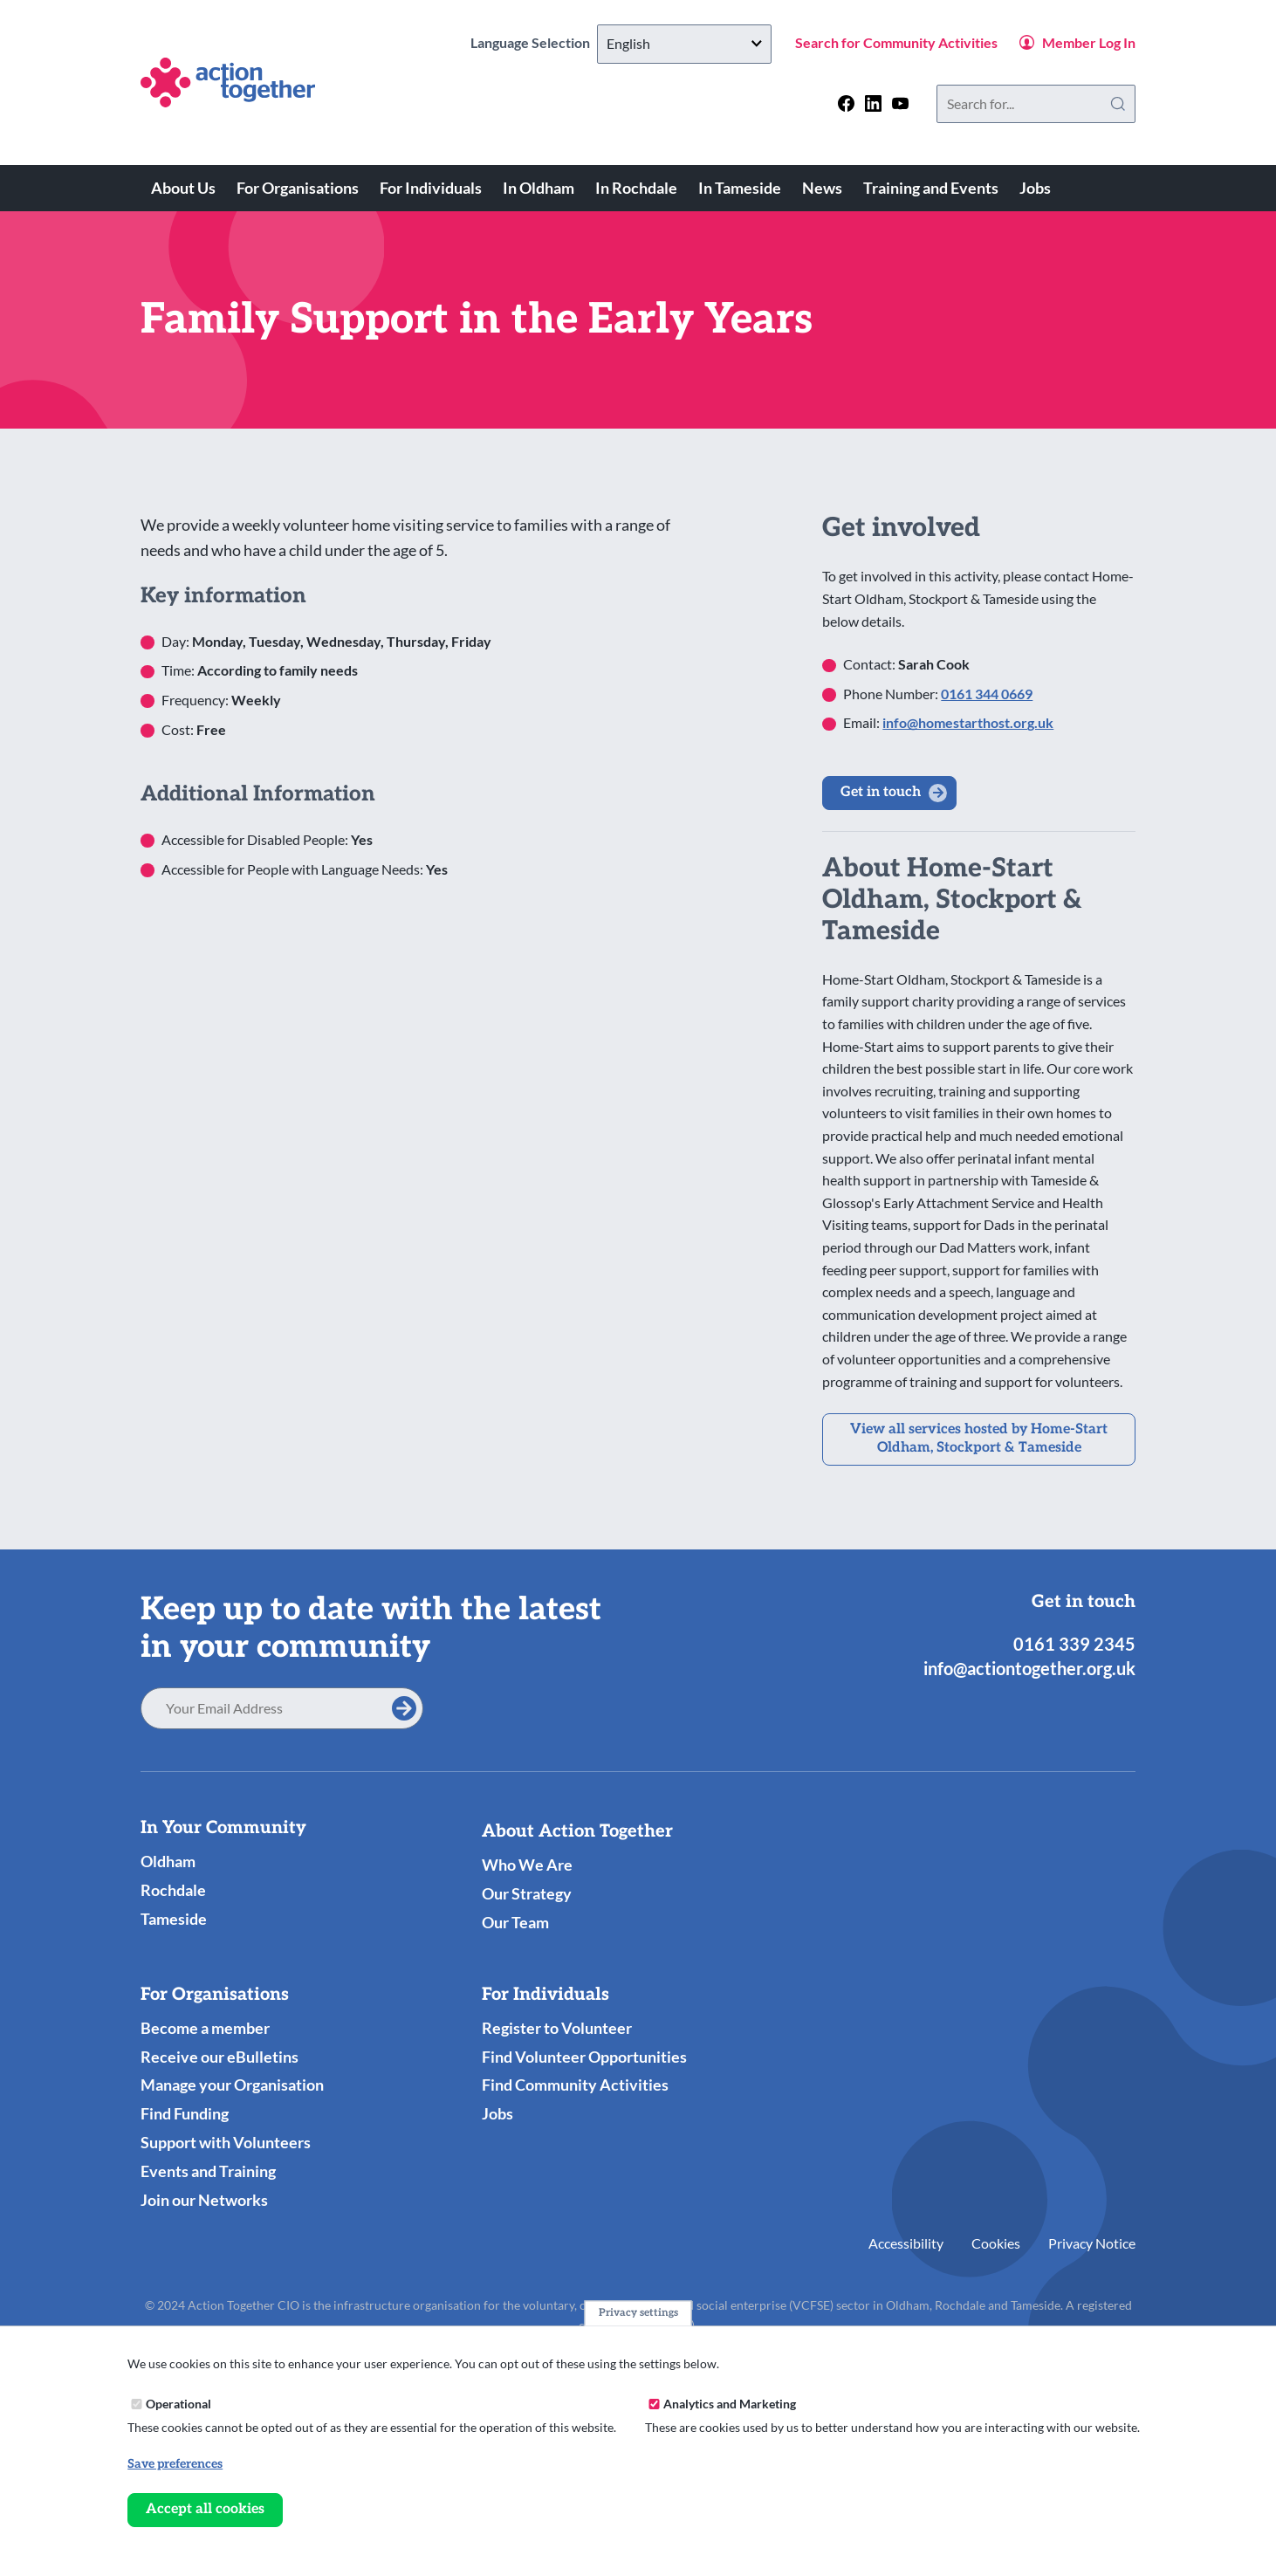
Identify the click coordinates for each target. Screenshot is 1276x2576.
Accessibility (905, 2243)
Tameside (174, 1918)
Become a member (205, 2027)
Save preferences (175, 2463)
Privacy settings (638, 2312)
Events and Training (208, 2171)
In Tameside (739, 187)
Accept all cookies (205, 2509)
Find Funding (185, 2113)
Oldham (168, 1861)
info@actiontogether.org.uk (1029, 1668)
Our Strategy (527, 1893)
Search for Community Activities (896, 42)
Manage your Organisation (232, 2084)
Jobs (1035, 187)
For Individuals (431, 187)
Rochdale (173, 1889)
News (822, 187)
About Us (183, 187)
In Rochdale (636, 187)
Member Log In (1088, 42)
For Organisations (298, 187)
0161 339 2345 (1074, 1643)
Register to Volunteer (557, 2027)
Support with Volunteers (226, 2142)
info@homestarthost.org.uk (967, 722)
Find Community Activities (575, 2084)
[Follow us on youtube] (900, 103)
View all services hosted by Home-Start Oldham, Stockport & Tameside (979, 1438)
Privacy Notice (1091, 2243)
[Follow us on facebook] (846, 103)
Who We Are (527, 1864)
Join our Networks (204, 2199)
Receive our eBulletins (219, 2056)
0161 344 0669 (986, 693)
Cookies (995, 2243)
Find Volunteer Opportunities (584, 2056)
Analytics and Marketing (729, 2403)
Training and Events (930, 187)
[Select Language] (684, 44)
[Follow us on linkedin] (873, 103)
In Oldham (538, 187)
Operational (178, 2403)
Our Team (515, 1922)
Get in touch (880, 792)
